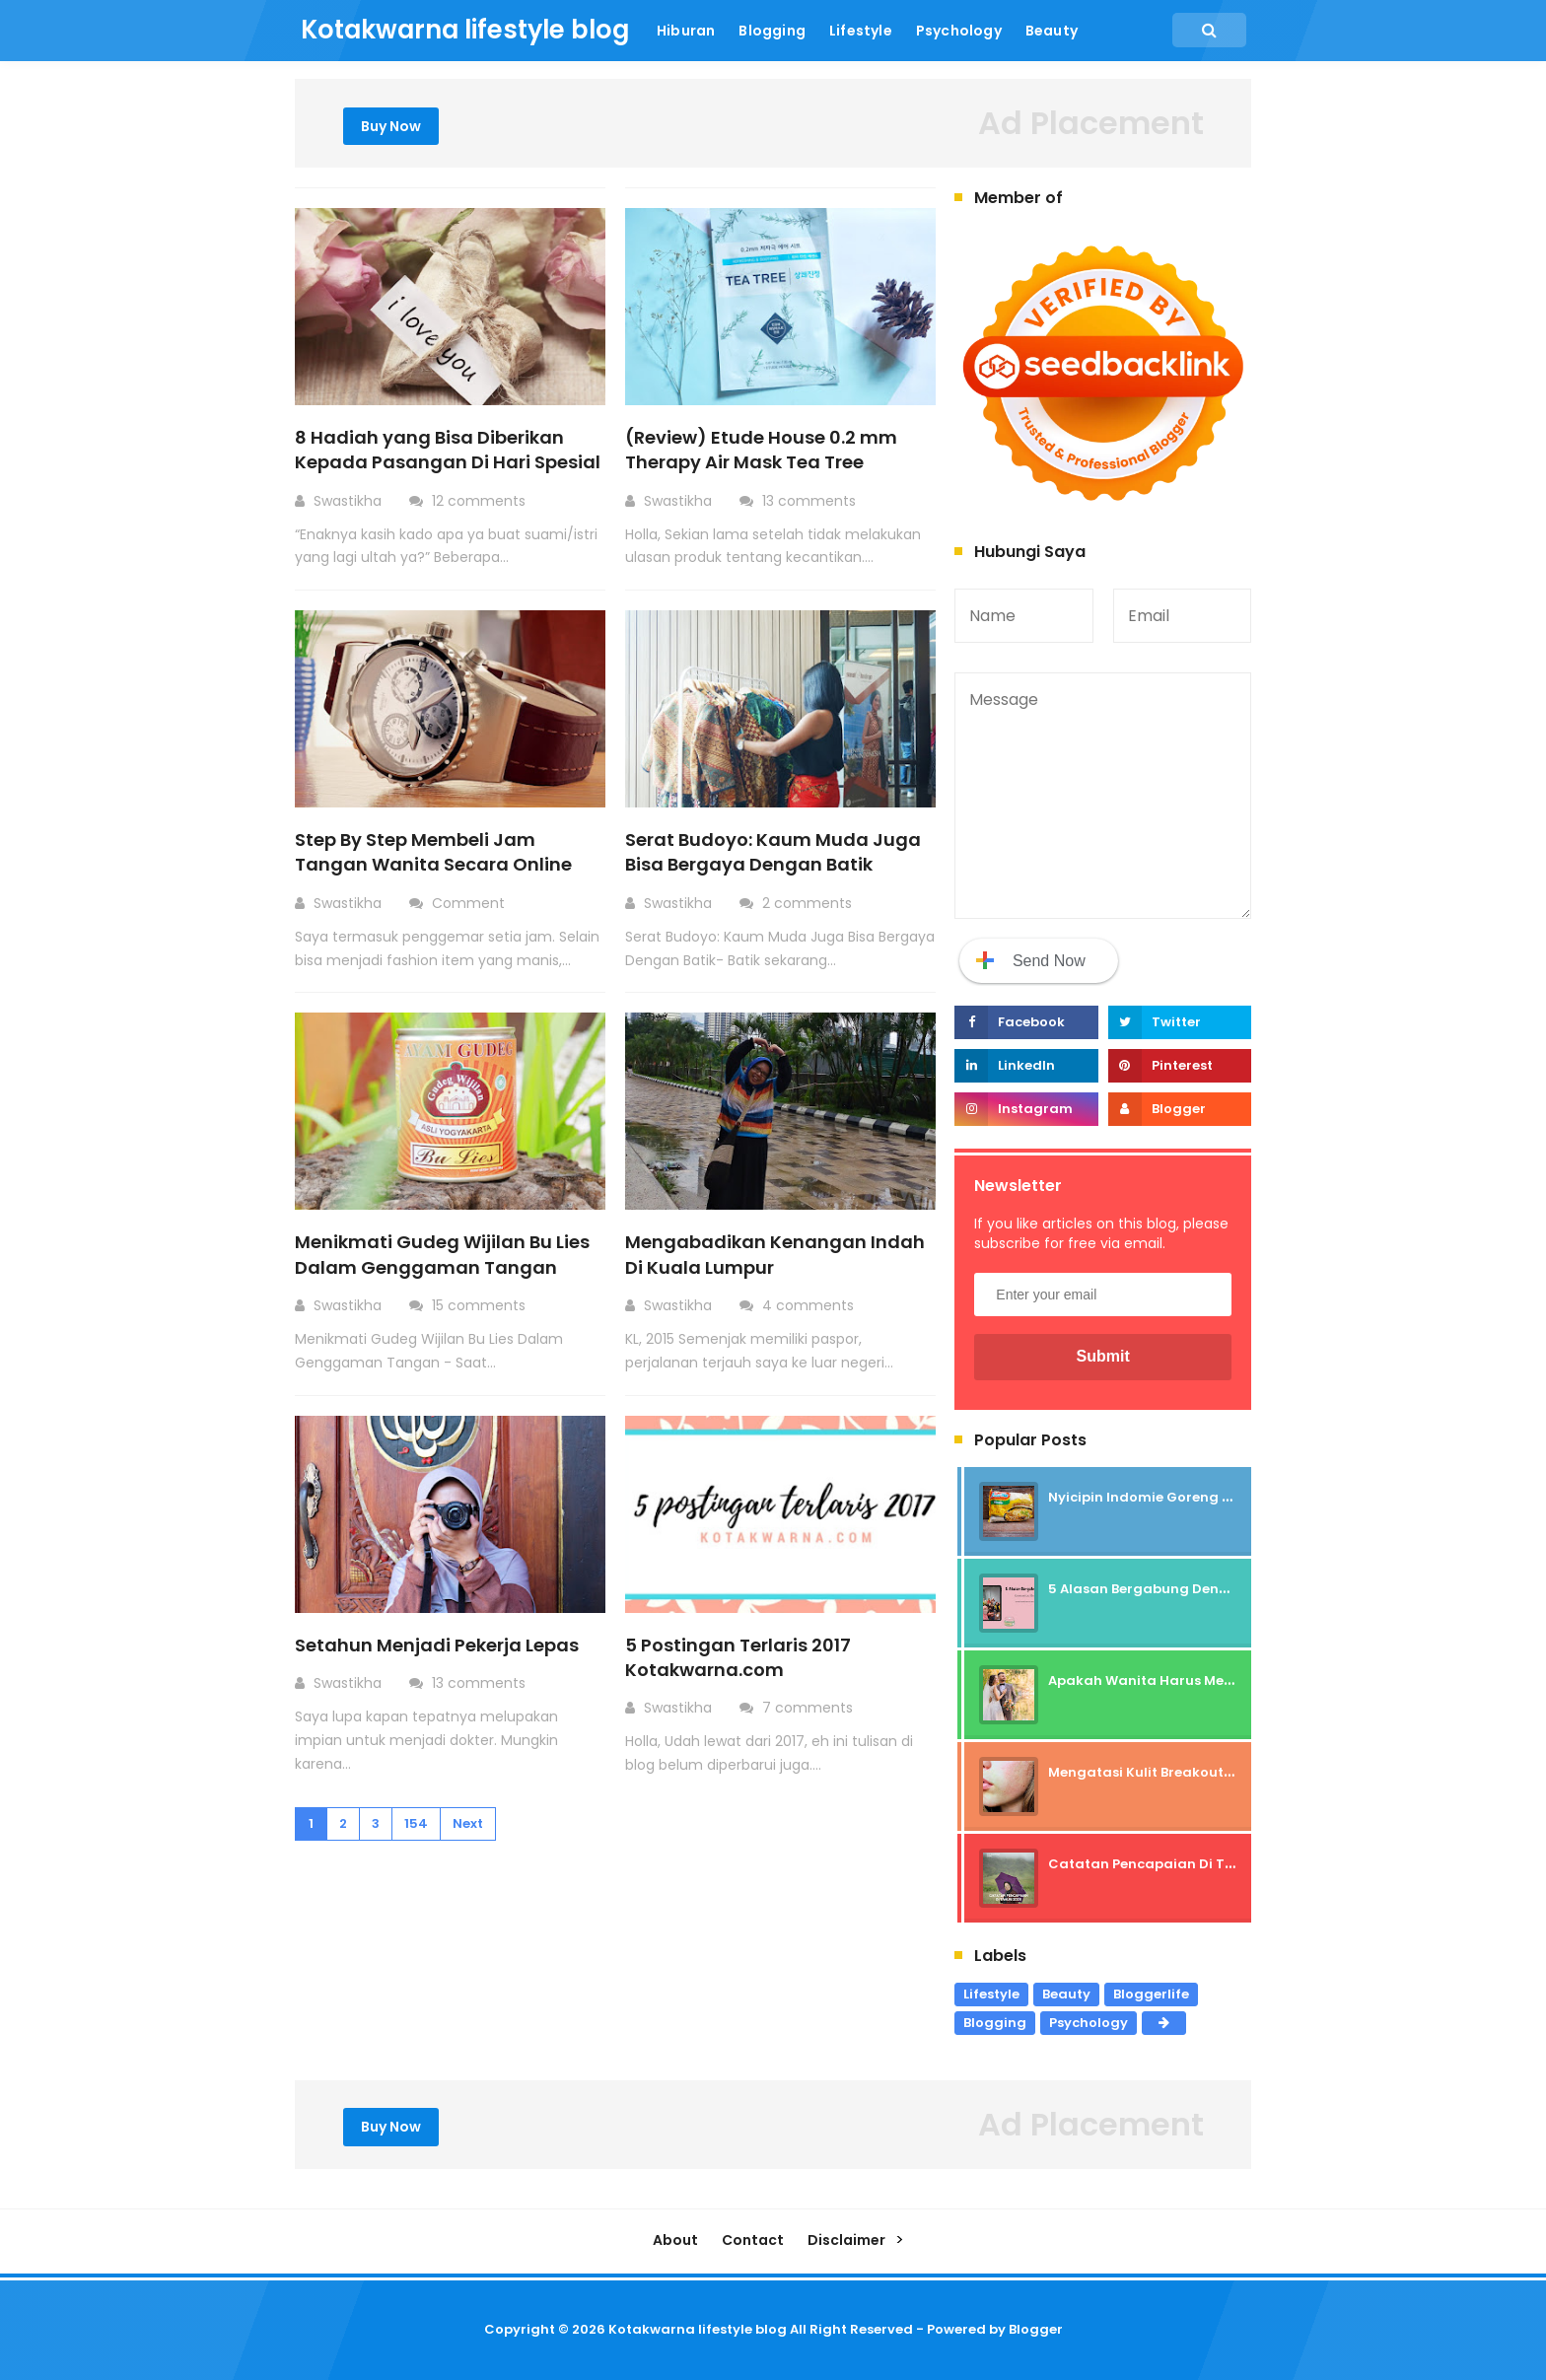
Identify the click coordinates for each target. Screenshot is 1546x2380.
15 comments (480, 1305)
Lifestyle (991, 1994)
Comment (470, 903)
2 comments (809, 903)
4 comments (810, 1305)
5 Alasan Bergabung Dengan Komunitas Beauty (1212, 1588)
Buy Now (391, 126)
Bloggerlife (1151, 1994)
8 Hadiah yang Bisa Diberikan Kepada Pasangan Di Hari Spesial (447, 449)
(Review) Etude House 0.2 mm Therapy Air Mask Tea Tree (761, 449)
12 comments (480, 501)
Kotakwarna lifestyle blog (697, 2329)
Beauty (1066, 1994)
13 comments (811, 501)
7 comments (809, 1707)
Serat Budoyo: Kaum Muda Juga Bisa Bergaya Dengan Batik (773, 851)
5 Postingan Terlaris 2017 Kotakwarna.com (738, 1657)
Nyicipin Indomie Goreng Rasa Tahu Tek (1186, 1497)
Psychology (1088, 2022)
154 (416, 1823)
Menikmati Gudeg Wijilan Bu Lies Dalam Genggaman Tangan (442, 1254)
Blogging (994, 2022)
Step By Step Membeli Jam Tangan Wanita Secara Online (433, 851)
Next (468, 1823)
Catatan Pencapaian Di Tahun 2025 (1173, 1864)
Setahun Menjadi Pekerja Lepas (437, 1645)
